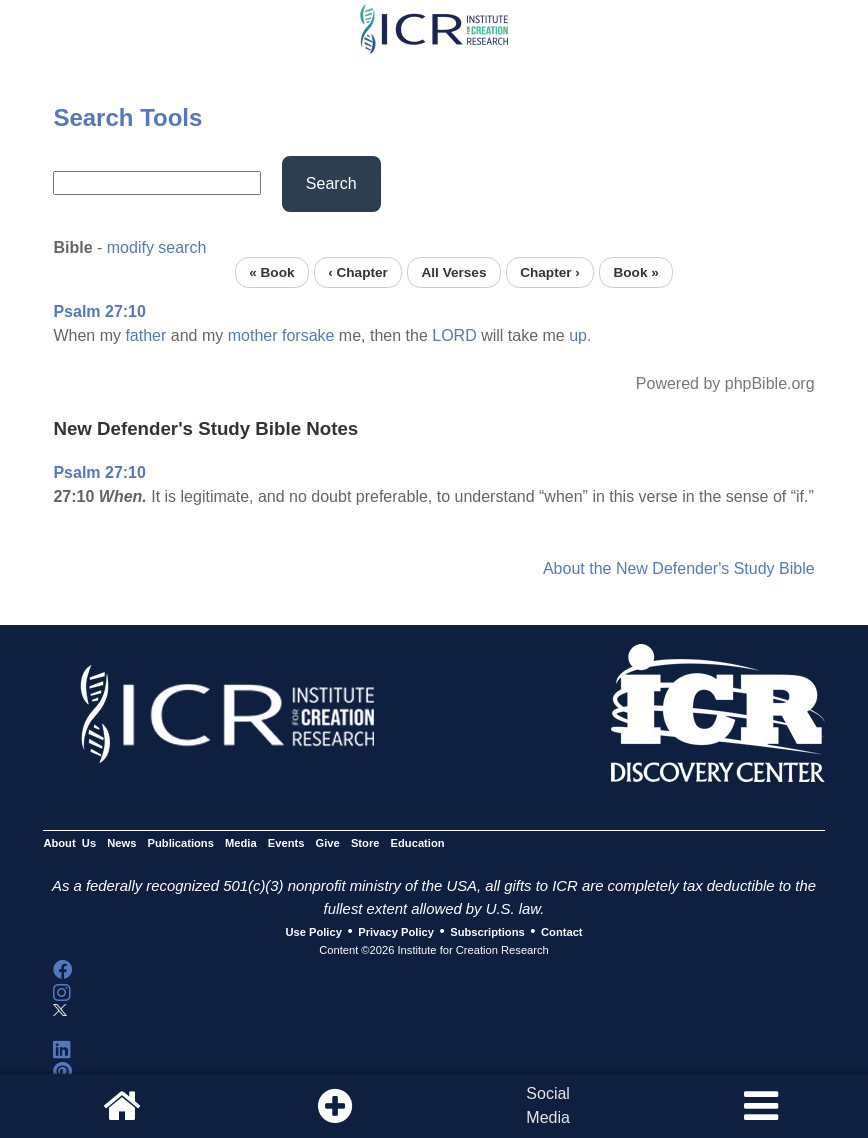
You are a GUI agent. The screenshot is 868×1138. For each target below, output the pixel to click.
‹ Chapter (358, 272)
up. (580, 335)
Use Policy (313, 932)
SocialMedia (548, 1105)
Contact (562, 932)
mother (253, 335)
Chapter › (550, 272)
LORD (454, 335)
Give (328, 843)
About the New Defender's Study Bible (679, 568)
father (145, 335)
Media (241, 843)
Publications (181, 843)
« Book (271, 272)
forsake (308, 335)
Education (418, 843)
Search (331, 183)
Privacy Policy (396, 932)
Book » (635, 272)
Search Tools (127, 117)
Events (286, 843)
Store (365, 843)
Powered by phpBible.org (725, 383)
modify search (157, 247)
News (121, 843)
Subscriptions (487, 932)
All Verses (454, 272)
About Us (69, 843)
